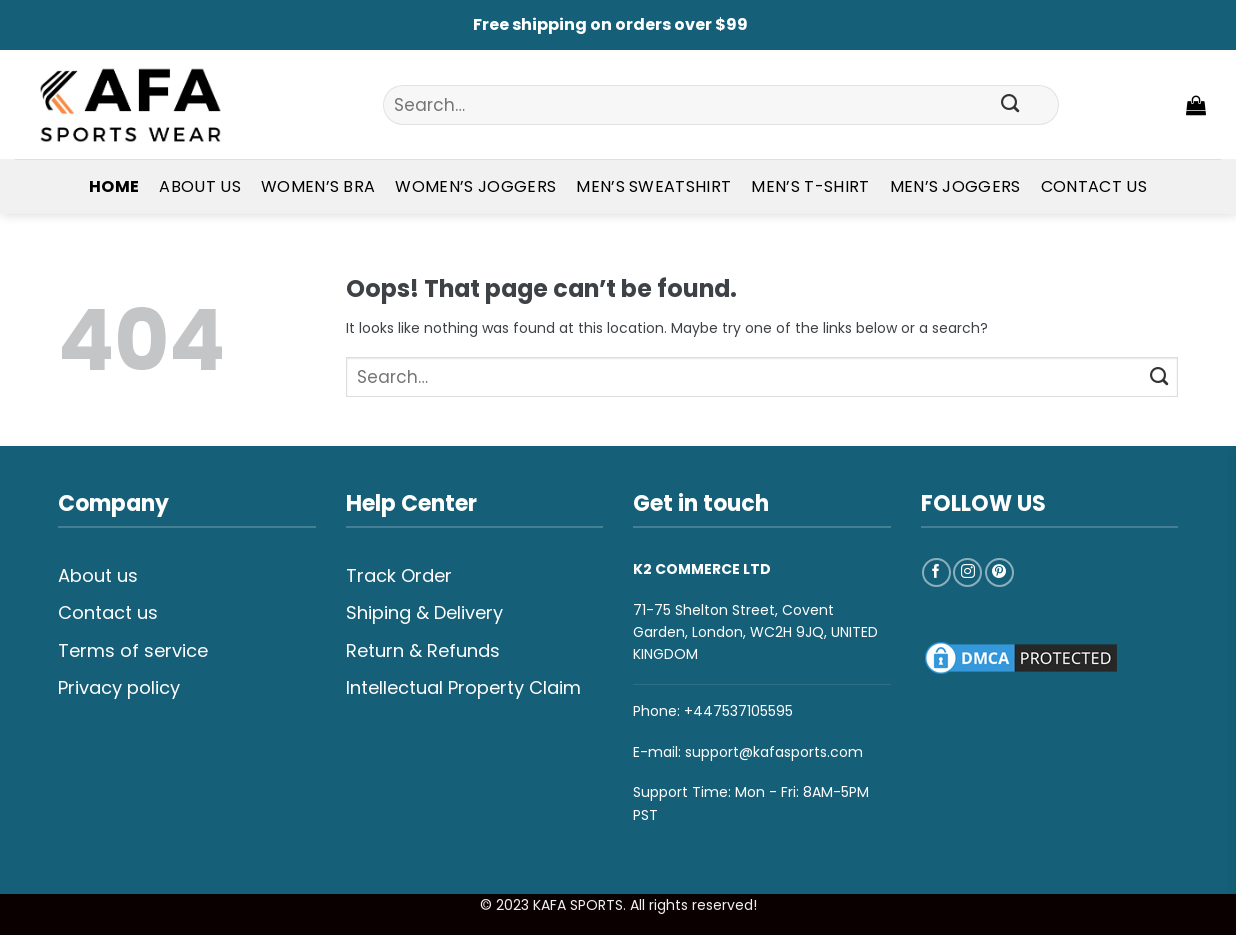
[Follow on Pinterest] (999, 572)
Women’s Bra (318, 186)
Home (114, 186)
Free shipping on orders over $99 (610, 24)
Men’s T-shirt (810, 186)
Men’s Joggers (955, 186)
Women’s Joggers (475, 186)
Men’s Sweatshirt (653, 186)
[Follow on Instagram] (967, 572)
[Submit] (1010, 105)
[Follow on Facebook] (936, 572)
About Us (200, 186)
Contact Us (1094, 186)
